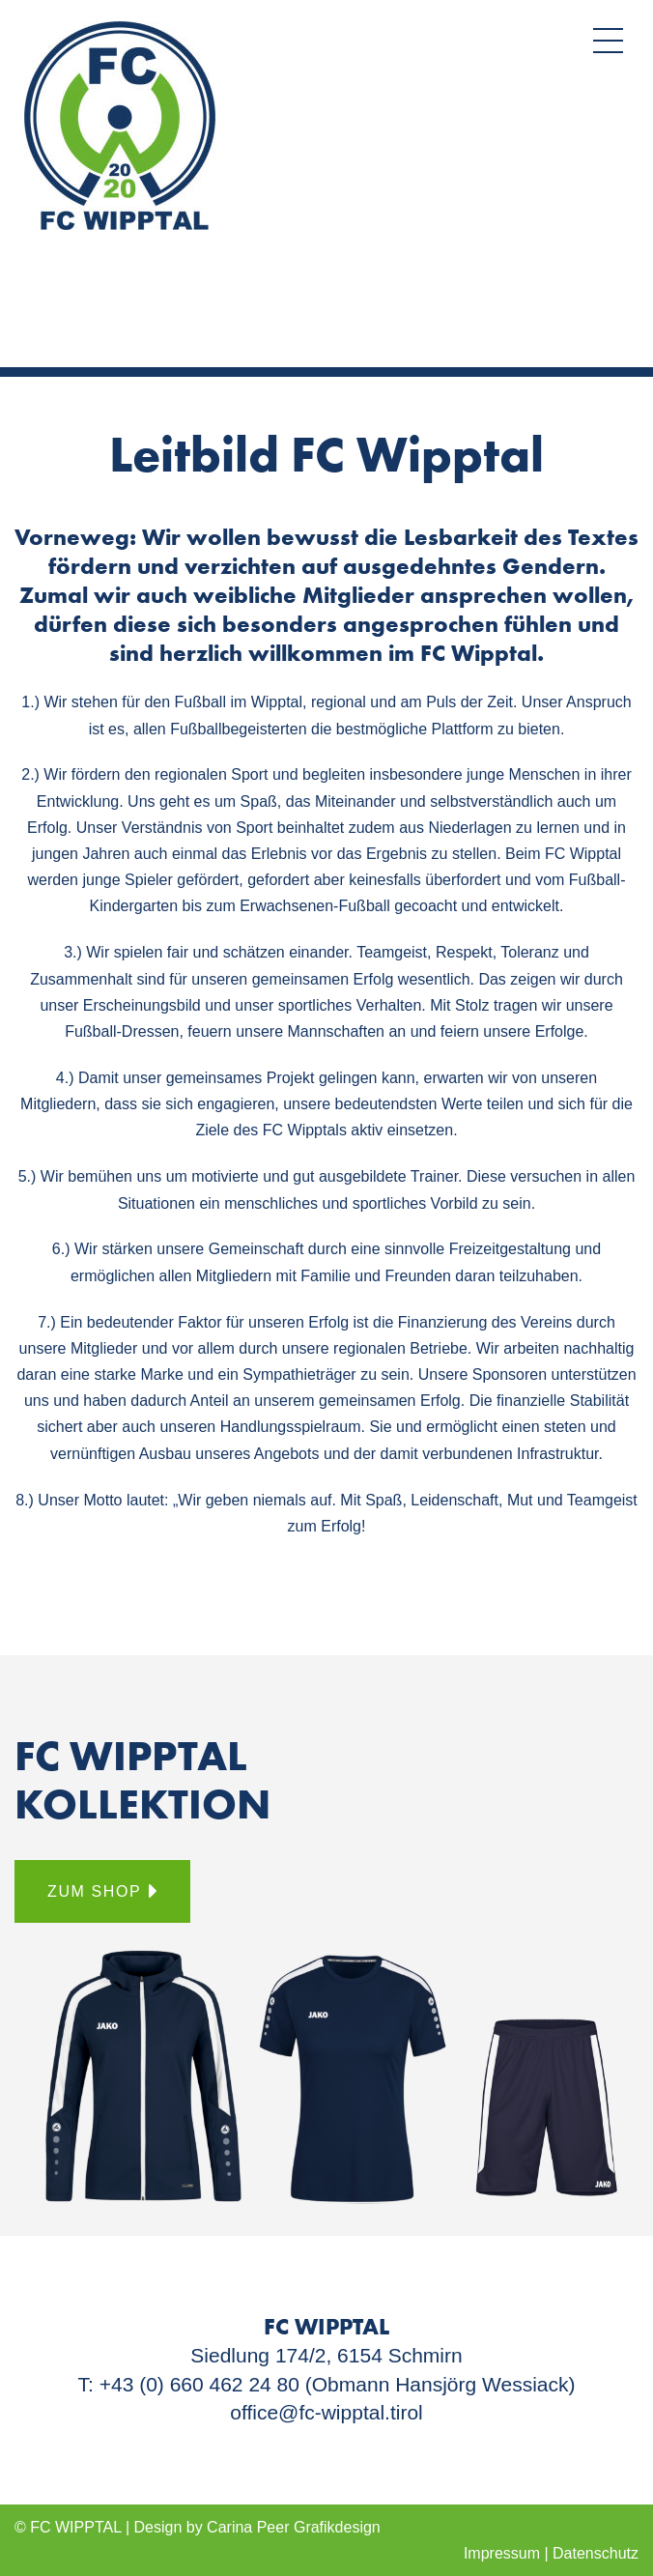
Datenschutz (596, 2553)
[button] (608, 40)
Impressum (502, 2553)
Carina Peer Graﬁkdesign (294, 2527)
